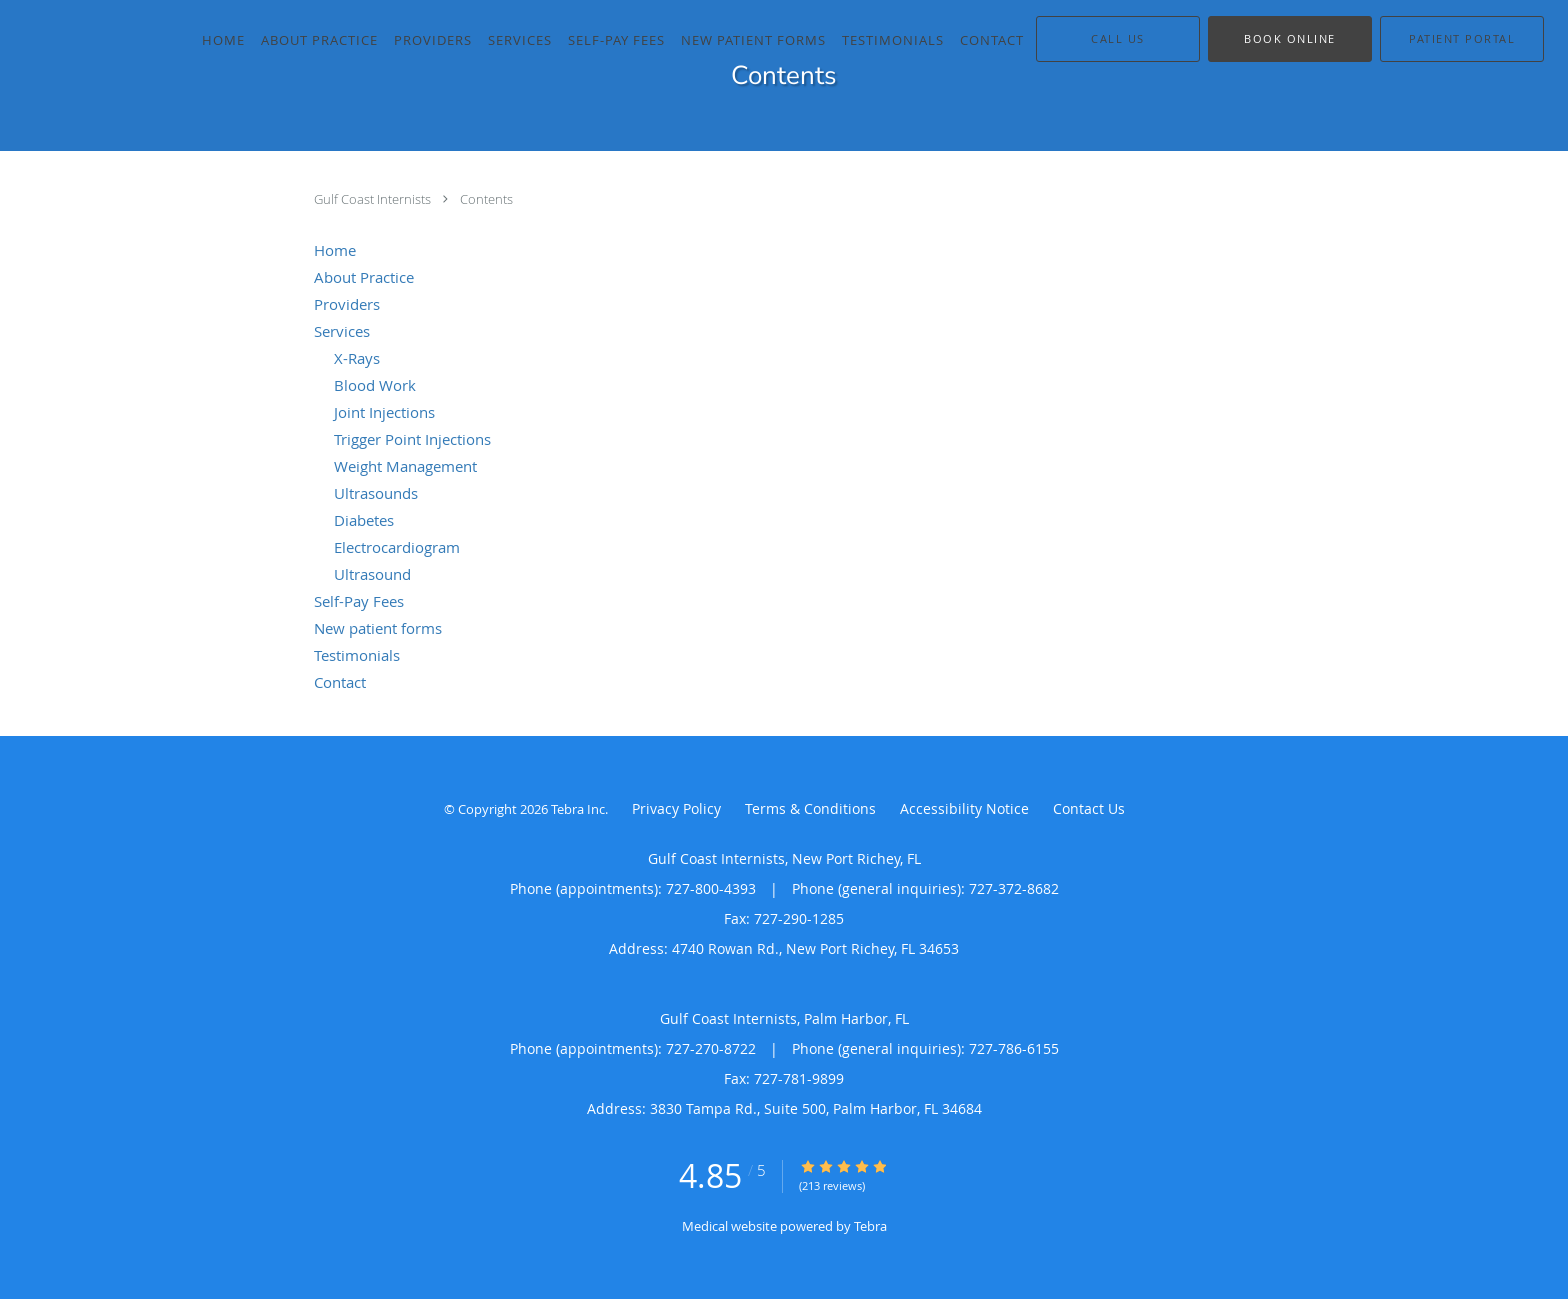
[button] (1290, 39)
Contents (486, 199)
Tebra (870, 1226)
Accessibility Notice (964, 808)
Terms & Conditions (810, 808)
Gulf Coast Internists (374, 199)
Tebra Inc (578, 809)
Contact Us (1089, 808)
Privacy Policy (676, 808)
